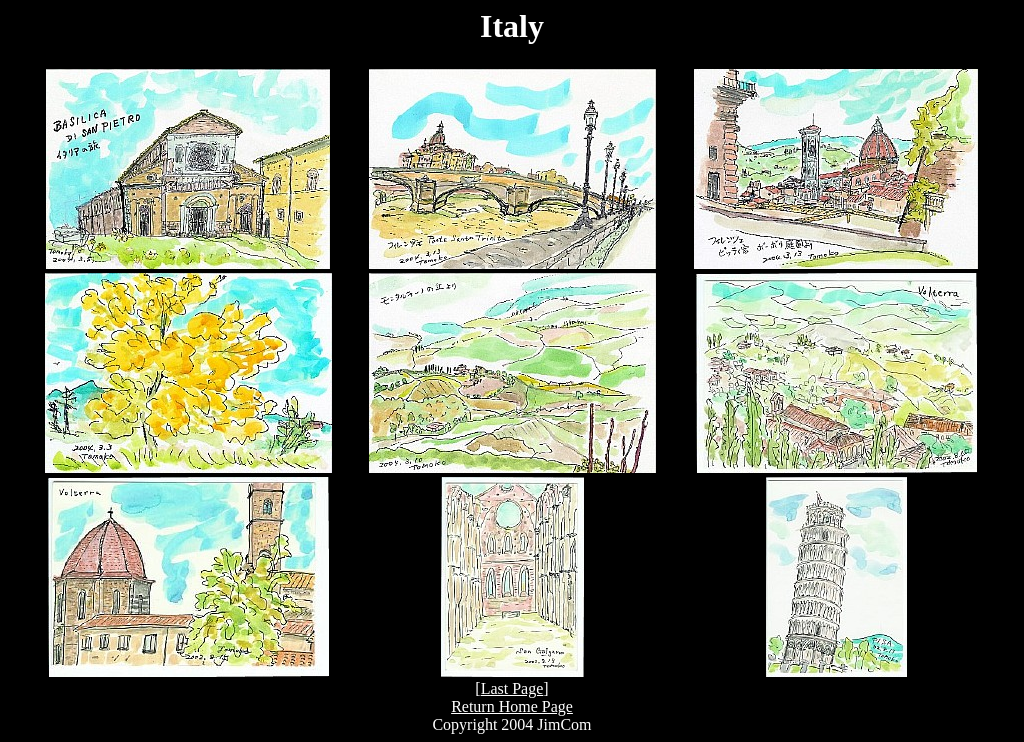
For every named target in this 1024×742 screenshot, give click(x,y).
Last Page (512, 688)
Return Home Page (512, 706)
